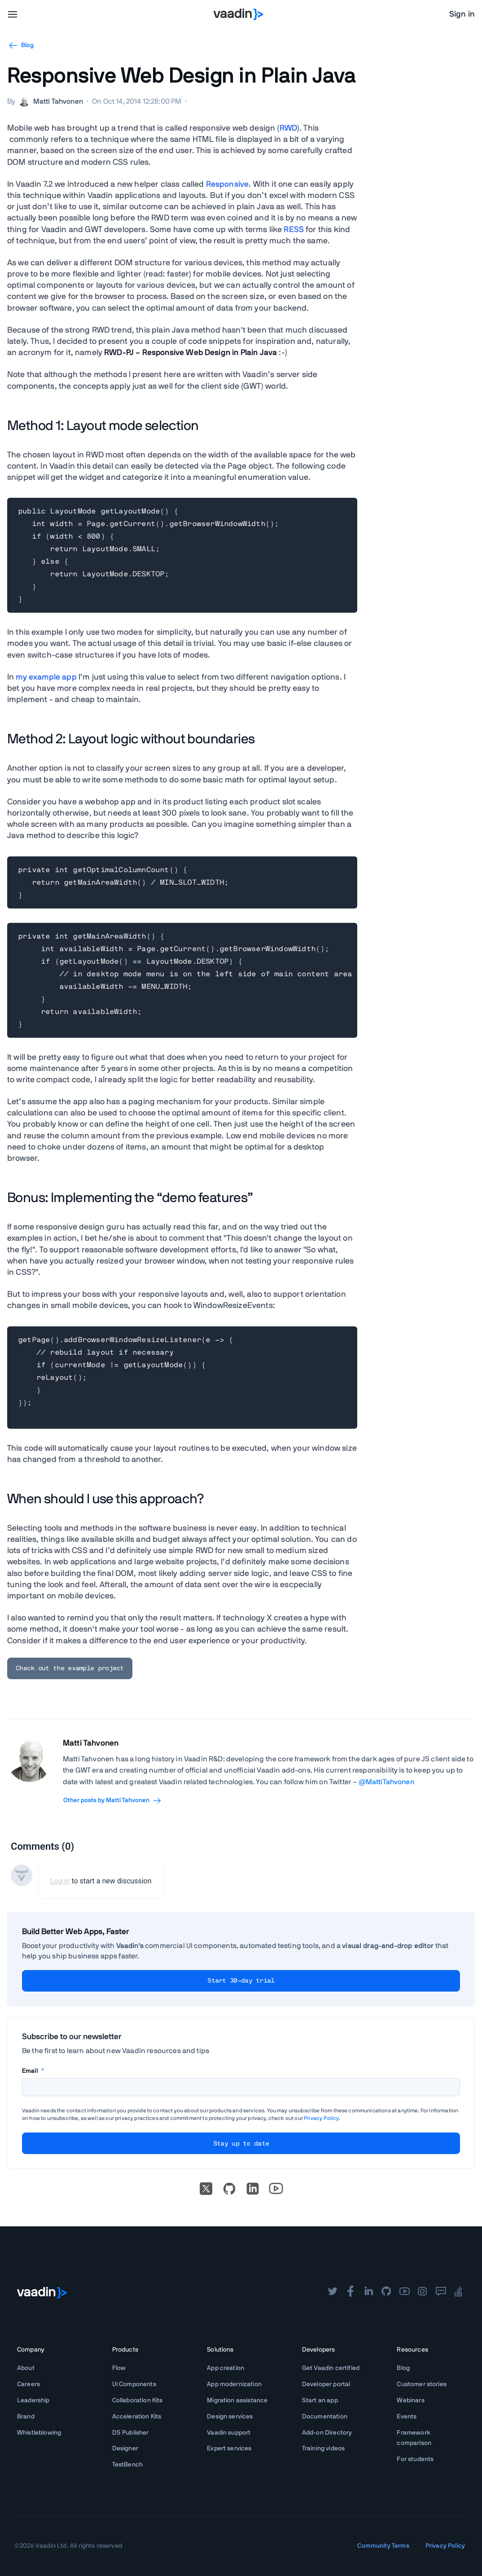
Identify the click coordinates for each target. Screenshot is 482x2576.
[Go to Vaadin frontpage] (42, 2292)
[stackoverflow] (459, 2292)
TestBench (127, 2465)
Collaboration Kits (137, 2400)
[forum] (441, 2292)
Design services (230, 2417)
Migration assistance (237, 2400)
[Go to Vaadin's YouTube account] (276, 2189)
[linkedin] (253, 2189)
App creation (225, 2368)
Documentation (324, 2417)
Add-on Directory (327, 2433)
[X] (206, 2189)
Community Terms (383, 2546)
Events (406, 2417)
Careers (28, 2384)
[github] (386, 2292)
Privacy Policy (321, 2118)
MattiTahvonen (390, 1782)
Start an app (320, 2400)
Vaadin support (228, 2433)
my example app (46, 677)
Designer (125, 2448)
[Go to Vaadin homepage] (238, 14)
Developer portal (326, 2384)
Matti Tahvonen (90, 1743)
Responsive (227, 184)
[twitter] (333, 2292)
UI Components (134, 2384)
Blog (403, 2368)
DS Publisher (130, 2433)
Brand (26, 2417)
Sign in (462, 14)
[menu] (12, 14)
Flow (119, 2368)
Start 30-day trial (240, 1981)
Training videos (323, 2448)
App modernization (234, 2384)
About (26, 2368)
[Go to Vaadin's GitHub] (229, 2189)
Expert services (229, 2448)
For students (415, 2459)
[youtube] (404, 2292)
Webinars (410, 2400)
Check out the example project (70, 1668)
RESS (294, 230)
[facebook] (350, 2292)
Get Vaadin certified (330, 2368)
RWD (288, 128)
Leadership (33, 2400)
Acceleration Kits (137, 2417)
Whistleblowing (39, 2433)
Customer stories (422, 2384)
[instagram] (422, 2292)
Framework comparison (414, 2438)
